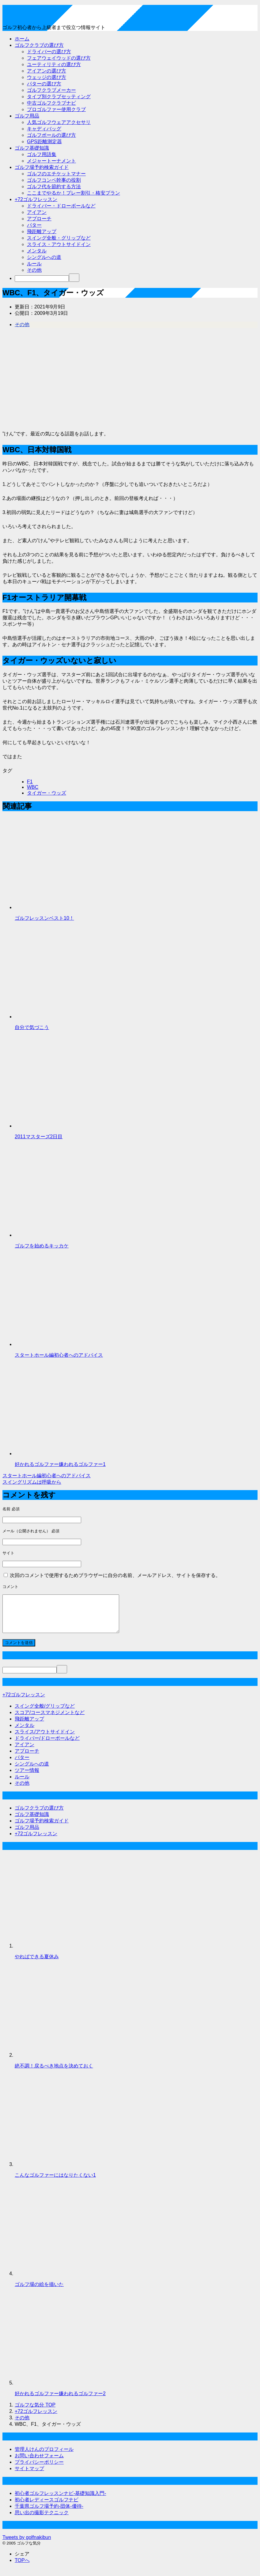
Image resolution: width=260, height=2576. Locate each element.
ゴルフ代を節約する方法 (54, 186)
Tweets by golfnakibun (26, 2544)
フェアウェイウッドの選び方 (59, 58)
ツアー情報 (27, 1777)
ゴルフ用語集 (41, 154)
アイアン (37, 212)
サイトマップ (29, 2475)
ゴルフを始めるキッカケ (42, 1245)
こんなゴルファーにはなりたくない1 (55, 2182)
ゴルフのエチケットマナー (56, 173)
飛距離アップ (41, 231)
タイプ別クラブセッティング (59, 96)
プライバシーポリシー (39, 2469)
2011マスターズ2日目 (39, 1136)
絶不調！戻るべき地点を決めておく (54, 2073)
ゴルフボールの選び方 (51, 135)
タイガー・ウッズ (46, 793)
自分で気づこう (32, 1027)
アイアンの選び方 (46, 70)
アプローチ (39, 218)
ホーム (22, 38)
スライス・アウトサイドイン (59, 244)
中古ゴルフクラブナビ (51, 103)
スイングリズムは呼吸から (31, 1482)
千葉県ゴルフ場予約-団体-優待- (49, 2513)
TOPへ (22, 2567)
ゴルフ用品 (27, 115)
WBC (32, 787)
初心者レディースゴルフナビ (46, 2507)
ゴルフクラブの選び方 (39, 45)
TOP (35, 2412)
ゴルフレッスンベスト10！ (44, 918)
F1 (30, 781)
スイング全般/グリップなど (45, 1713)
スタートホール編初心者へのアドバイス (59, 1355)
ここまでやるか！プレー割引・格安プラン (73, 193)
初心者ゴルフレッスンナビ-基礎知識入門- (60, 2500)
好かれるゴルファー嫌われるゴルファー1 (60, 1464)
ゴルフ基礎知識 (32, 148)
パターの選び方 (44, 83)
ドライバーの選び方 (49, 51)
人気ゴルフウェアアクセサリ (59, 122)
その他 (34, 270)
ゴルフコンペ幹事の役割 (54, 180)
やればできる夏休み (37, 1963)
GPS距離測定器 (44, 141)
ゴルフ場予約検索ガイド (42, 167)
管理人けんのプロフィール (44, 2456)
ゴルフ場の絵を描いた (39, 2291)
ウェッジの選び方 (46, 77)
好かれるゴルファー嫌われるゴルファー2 (60, 2400)
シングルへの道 (44, 257)
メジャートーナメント (51, 160)
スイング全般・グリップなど (59, 237)
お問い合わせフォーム (39, 2463)
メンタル (37, 250)
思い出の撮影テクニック (42, 2519)
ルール (34, 263)
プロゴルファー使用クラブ (56, 109)
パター (34, 225)
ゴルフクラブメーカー (51, 90)
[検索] (42, 278)
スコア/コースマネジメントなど (50, 1719)
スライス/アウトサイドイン (45, 1739)
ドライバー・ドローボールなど (61, 205)
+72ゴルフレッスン (36, 199)
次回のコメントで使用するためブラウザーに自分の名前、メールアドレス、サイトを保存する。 (115, 1575)
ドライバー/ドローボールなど (47, 1745)
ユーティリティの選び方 (54, 64)
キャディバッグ (44, 128)
